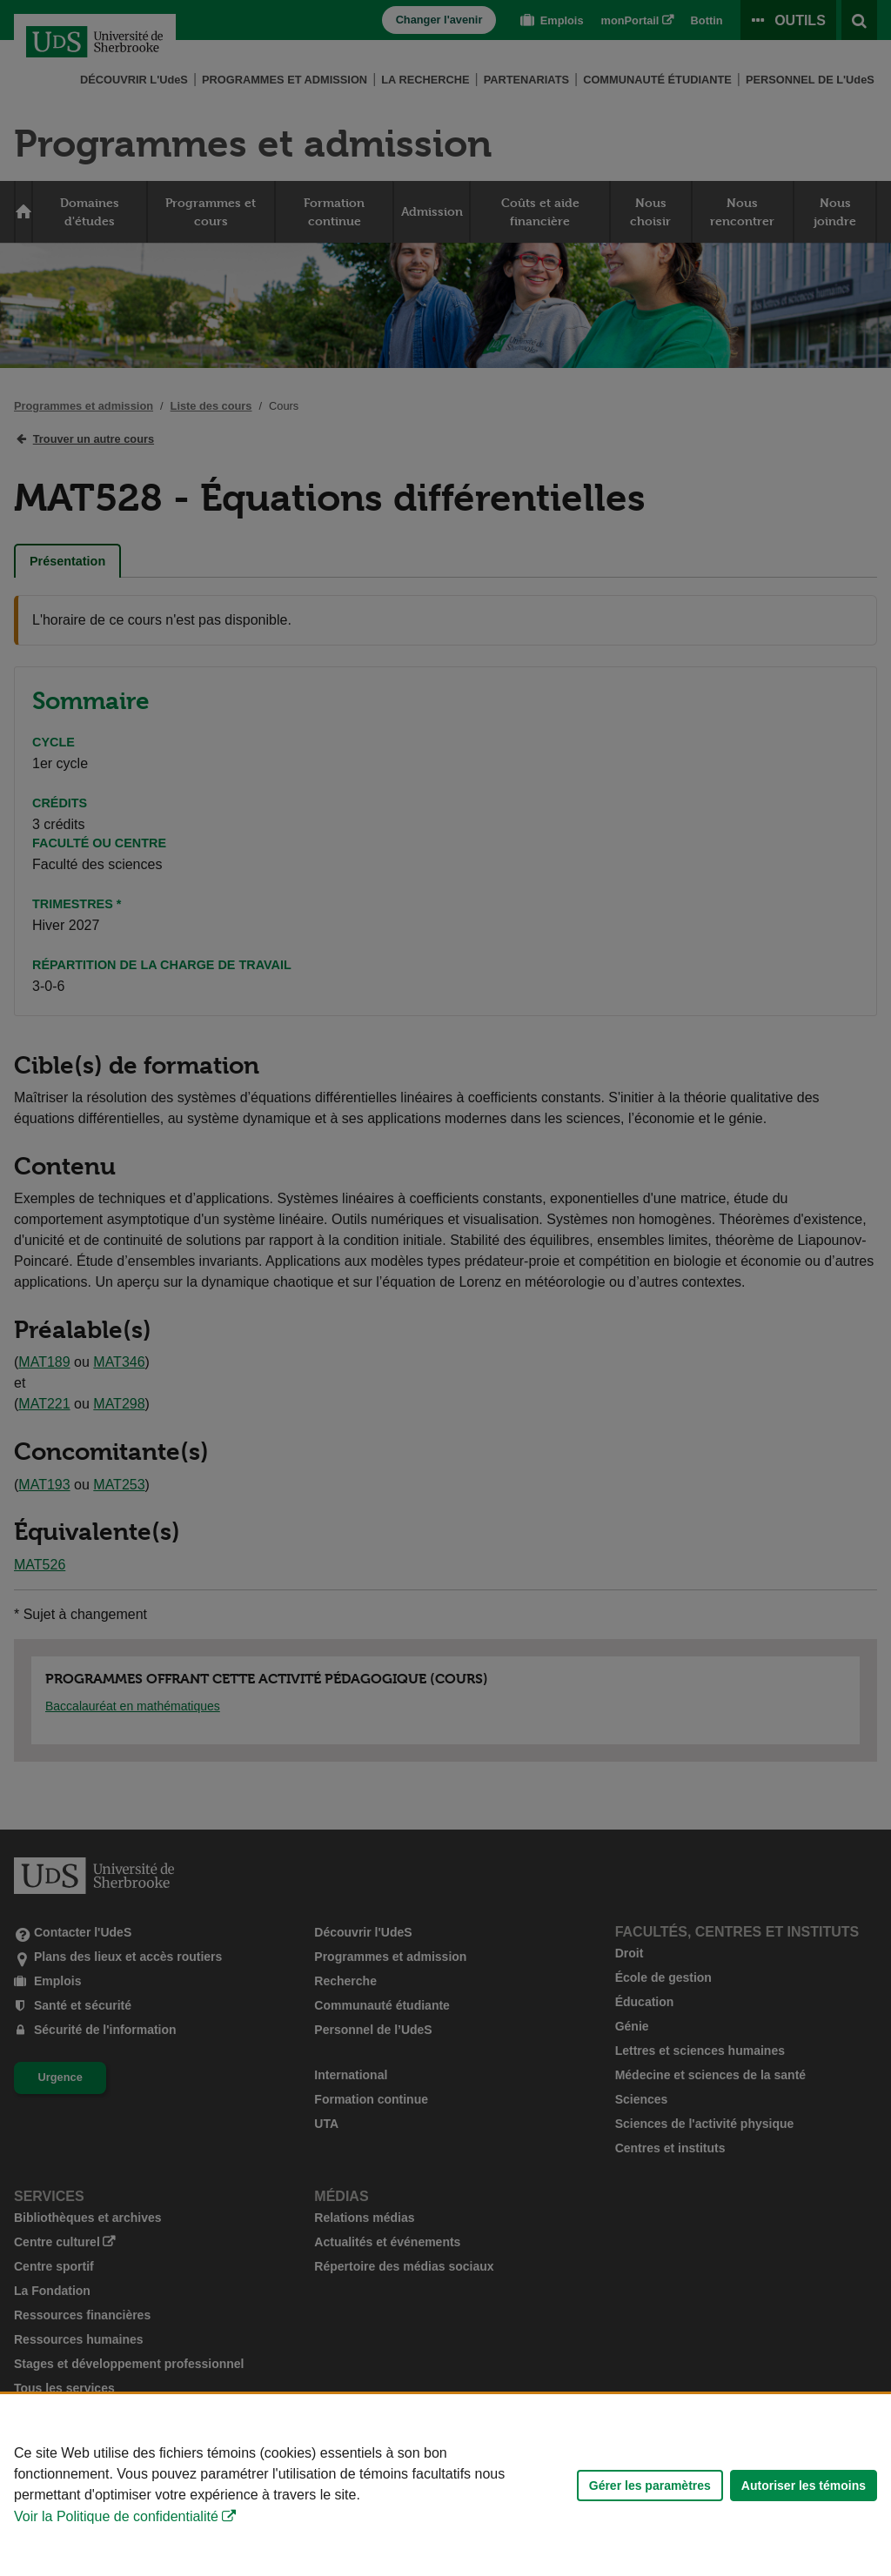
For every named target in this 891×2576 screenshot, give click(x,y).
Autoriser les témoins (803, 2485)
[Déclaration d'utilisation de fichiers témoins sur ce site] (445, 2485)
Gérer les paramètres (650, 2485)
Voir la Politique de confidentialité (116, 2516)
